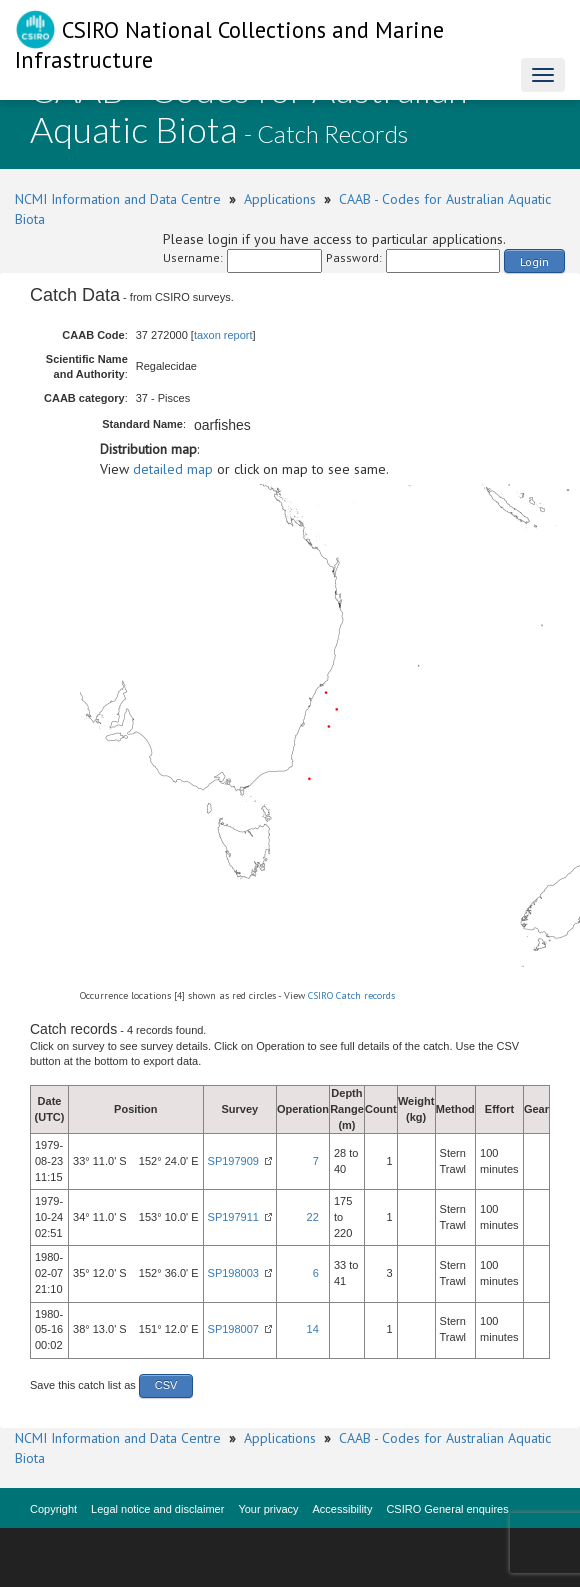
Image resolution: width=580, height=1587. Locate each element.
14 (313, 1329)
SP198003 (233, 1273)
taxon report (223, 335)
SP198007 (233, 1329)
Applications (280, 199)
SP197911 (233, 1217)
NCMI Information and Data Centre (118, 199)
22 (313, 1217)
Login (534, 261)
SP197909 (233, 1161)
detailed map (173, 469)
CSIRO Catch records (351, 995)
